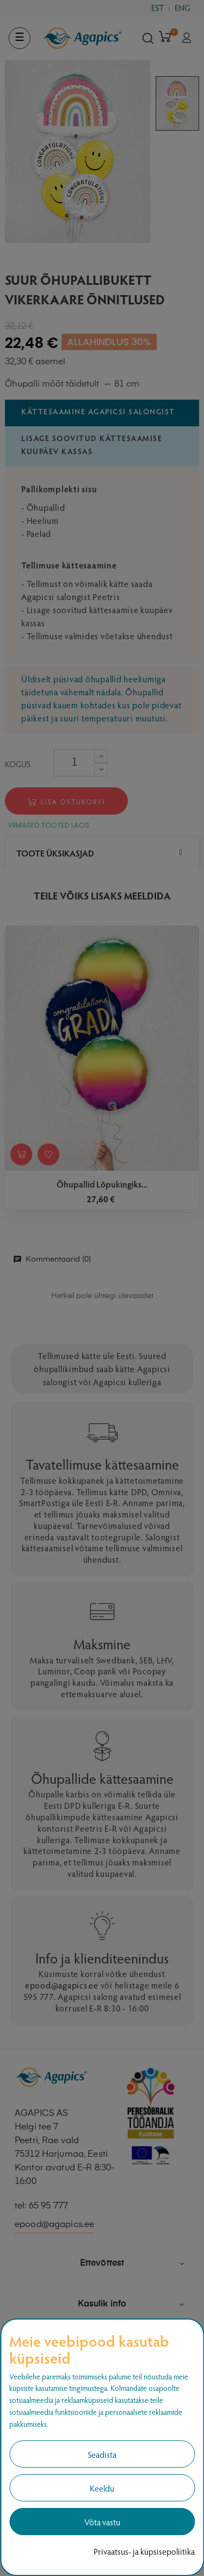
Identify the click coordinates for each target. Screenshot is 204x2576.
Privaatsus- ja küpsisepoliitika (144, 2551)
